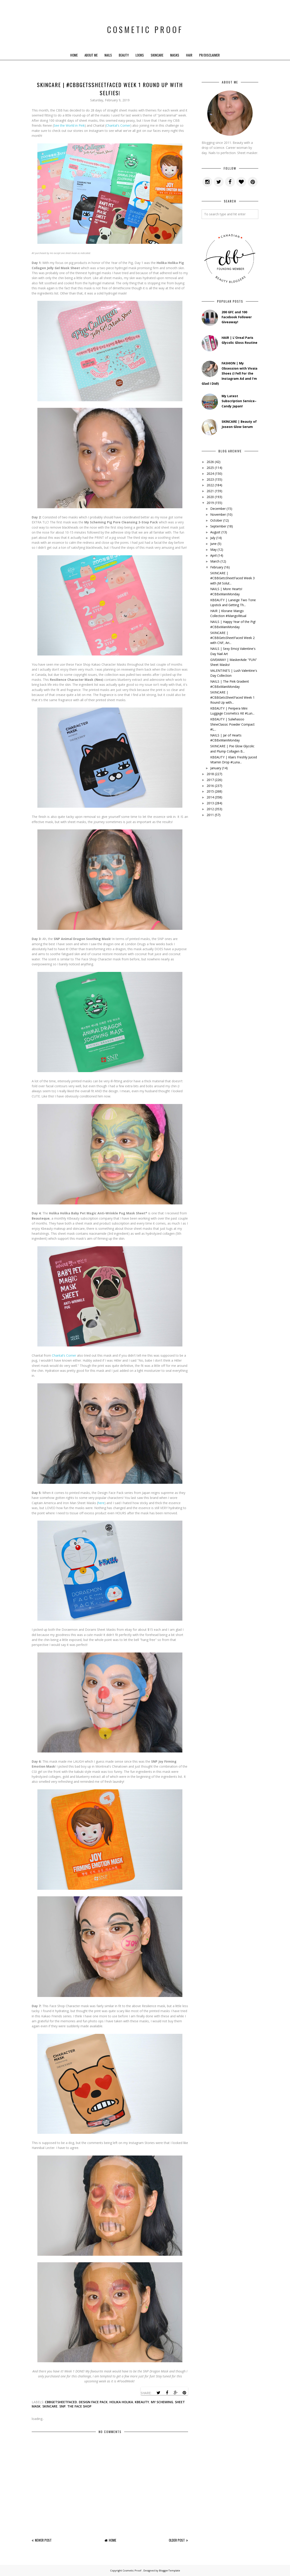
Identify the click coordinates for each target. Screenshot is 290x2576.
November (218, 514)
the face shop (79, 2406)
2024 (210, 473)
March (215, 561)
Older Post (177, 2540)
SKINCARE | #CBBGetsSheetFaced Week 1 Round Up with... (232, 697)
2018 (210, 774)
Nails (108, 54)
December (218, 508)
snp (62, 2406)
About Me (91, 54)
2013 (210, 803)
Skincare (157, 54)
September (218, 526)
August (215, 532)
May (213, 549)
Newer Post (43, 2540)
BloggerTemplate (169, 2570)
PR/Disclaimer (209, 54)
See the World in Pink (69, 125)
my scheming (162, 2402)
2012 (210, 809)
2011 (210, 815)
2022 (210, 485)
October (216, 520)
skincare (50, 2406)
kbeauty (142, 2402)
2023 (210, 479)
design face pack (93, 2402)
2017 (210, 780)
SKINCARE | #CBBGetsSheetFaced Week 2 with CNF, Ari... (232, 638)
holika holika (121, 2402)
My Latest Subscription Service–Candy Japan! (239, 401)
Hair (189, 54)
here (101, 1503)
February (216, 567)
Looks (139, 54)
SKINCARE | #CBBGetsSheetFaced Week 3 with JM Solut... (232, 578)
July (212, 538)
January (215, 768)
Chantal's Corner (118, 125)
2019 (210, 503)
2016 (210, 785)
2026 (210, 462)
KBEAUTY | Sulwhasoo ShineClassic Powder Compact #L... (232, 724)
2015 (210, 791)
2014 (210, 797)
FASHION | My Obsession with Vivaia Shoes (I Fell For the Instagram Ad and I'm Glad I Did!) (229, 373)
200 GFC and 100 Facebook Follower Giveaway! (237, 317)
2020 (210, 497)
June (213, 543)
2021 (210, 491)
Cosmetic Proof (145, 25)
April (213, 555)
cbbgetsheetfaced (61, 2402)
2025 (210, 467)
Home (74, 54)
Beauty (124, 54)
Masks (174, 54)
